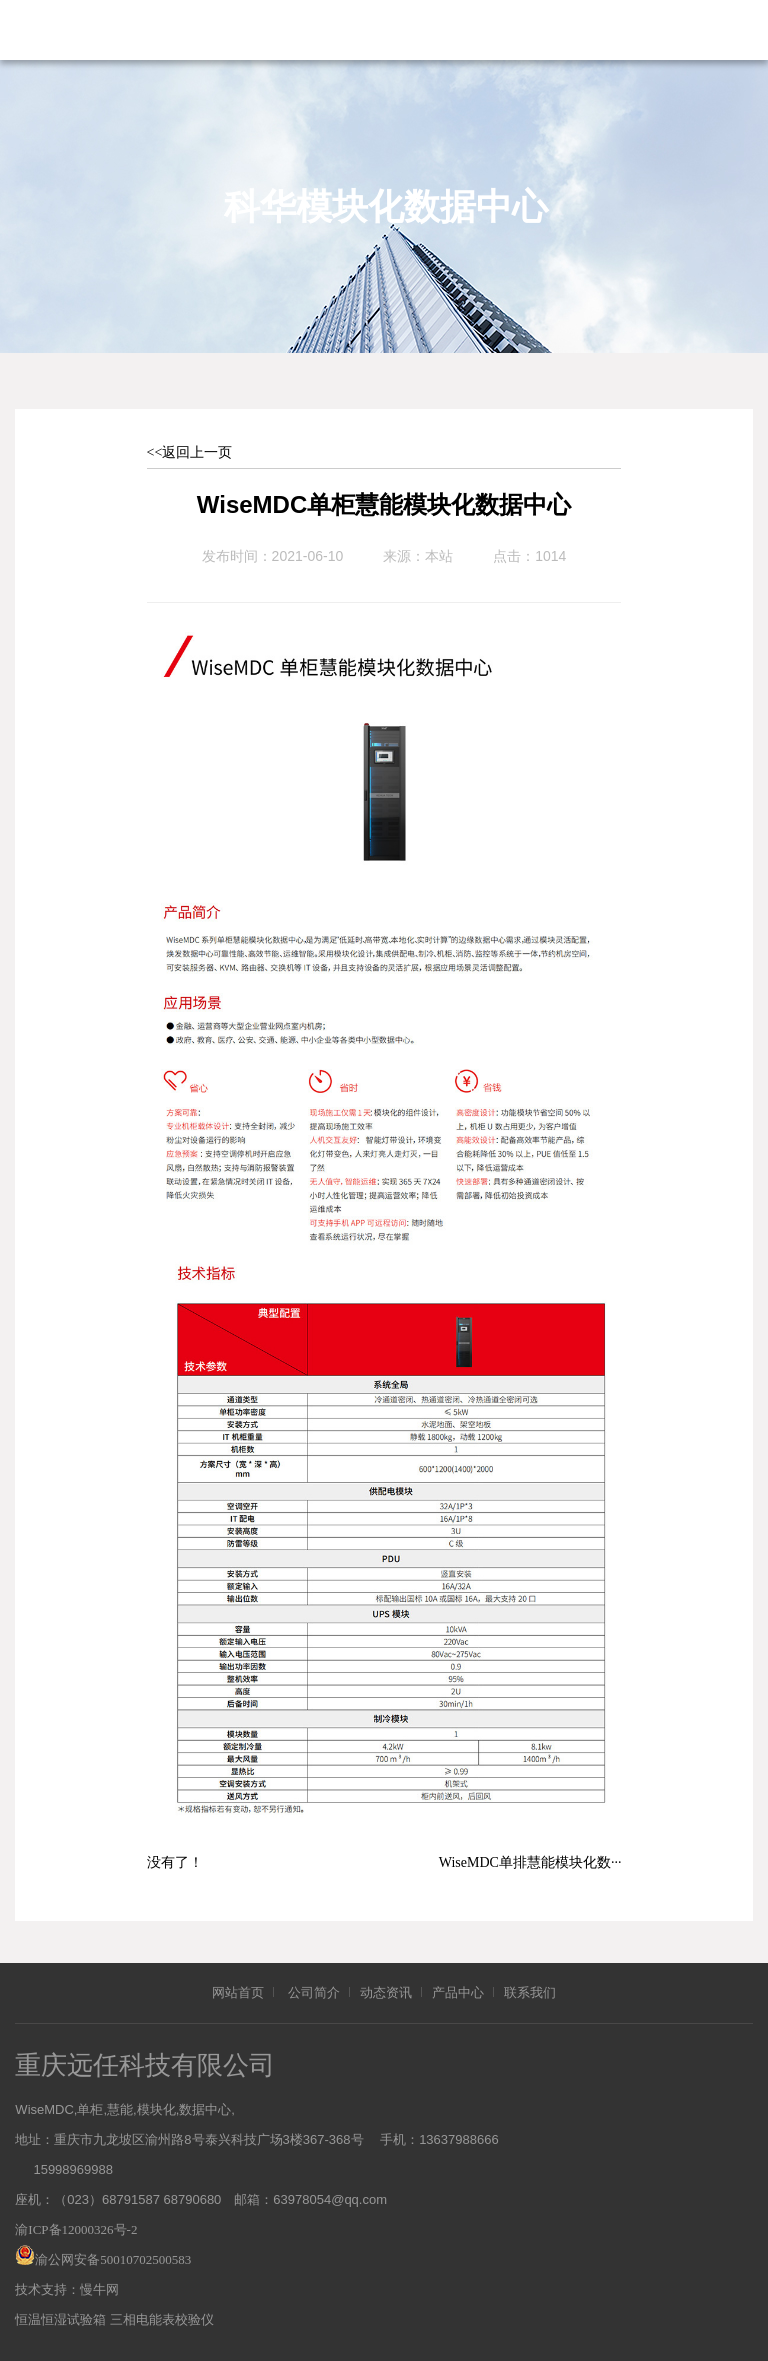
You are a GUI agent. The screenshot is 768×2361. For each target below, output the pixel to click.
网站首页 (238, 1992)
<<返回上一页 (190, 452)
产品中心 (458, 1992)
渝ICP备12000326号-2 (76, 2229)
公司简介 (314, 1992)
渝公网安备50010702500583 (113, 2259)
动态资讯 (386, 1992)
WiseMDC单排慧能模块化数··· (530, 1862)
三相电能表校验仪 (162, 2319)
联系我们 (530, 1992)
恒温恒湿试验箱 (60, 2319)
